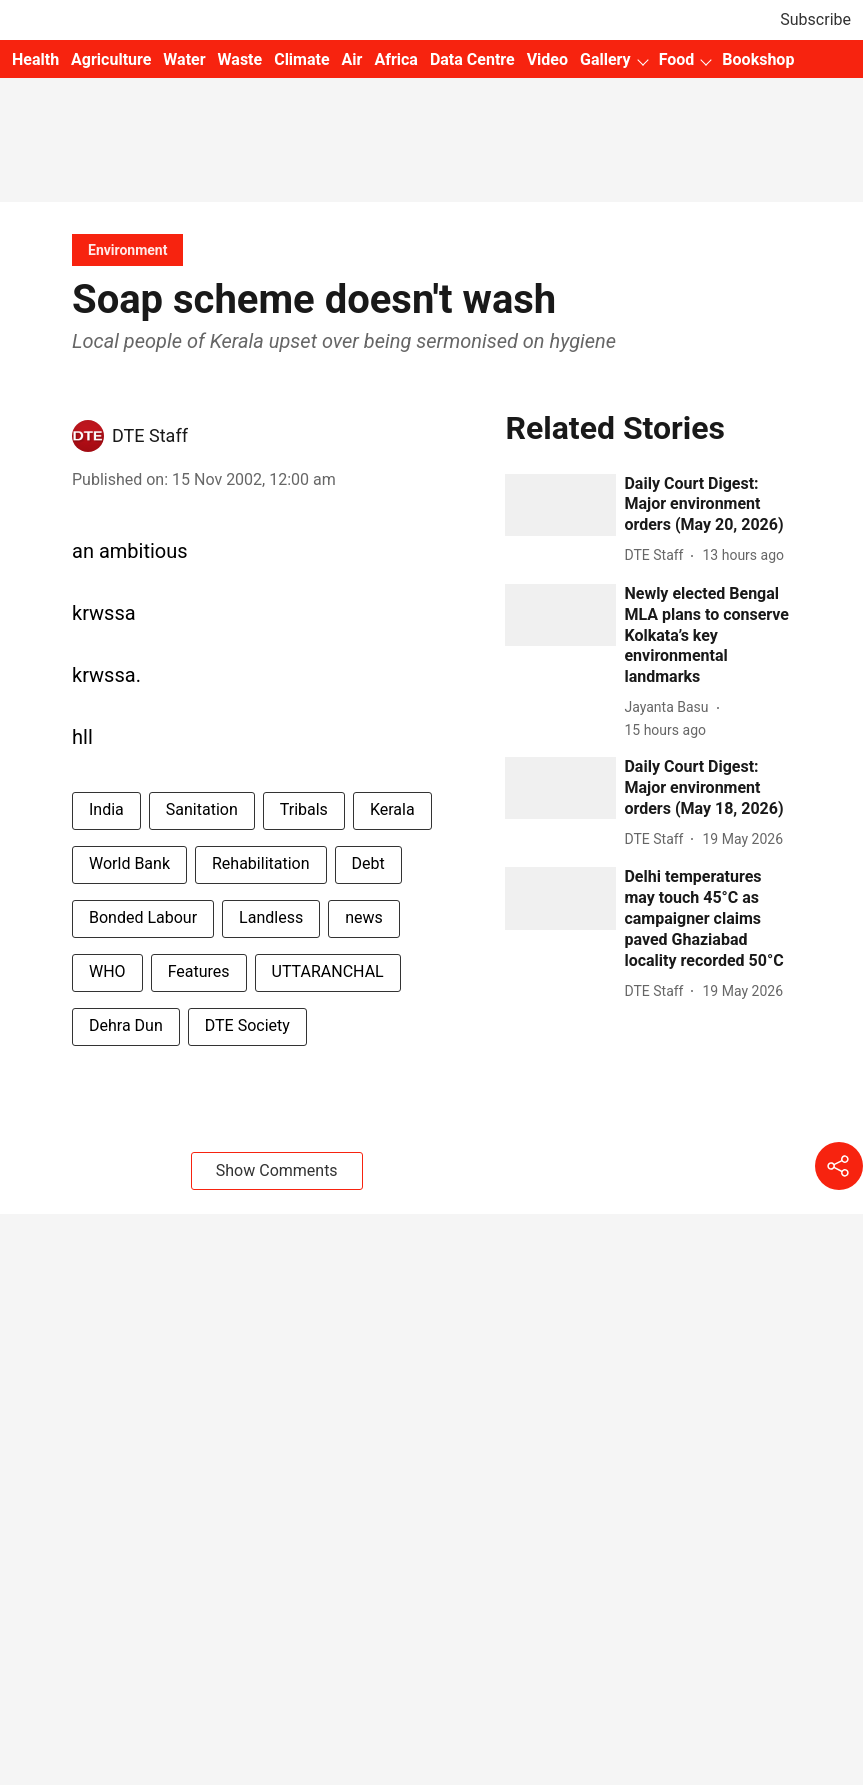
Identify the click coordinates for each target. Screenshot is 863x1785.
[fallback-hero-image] (560, 505)
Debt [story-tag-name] (368, 863)
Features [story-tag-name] (199, 971)
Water (184, 59)
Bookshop (758, 59)
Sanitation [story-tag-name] (202, 809)
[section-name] (127, 249)
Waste (240, 59)
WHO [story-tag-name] (107, 971)
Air (352, 59)
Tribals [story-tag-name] (304, 809)
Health (35, 59)
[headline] (707, 505)
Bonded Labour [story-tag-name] (143, 917)
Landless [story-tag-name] (271, 917)
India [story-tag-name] (106, 809)
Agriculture (111, 59)
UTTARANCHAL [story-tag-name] (328, 971)
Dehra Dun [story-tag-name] (126, 1025)
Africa (395, 59)
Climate (301, 59)
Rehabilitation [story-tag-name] (261, 863)
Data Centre (472, 59)
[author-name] (657, 555)
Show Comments (277, 1170)
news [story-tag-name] (364, 917)
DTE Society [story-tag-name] (247, 1025)
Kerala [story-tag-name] (392, 809)
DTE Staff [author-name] (150, 435)
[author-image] (88, 436)
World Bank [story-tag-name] (129, 863)
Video (547, 59)
